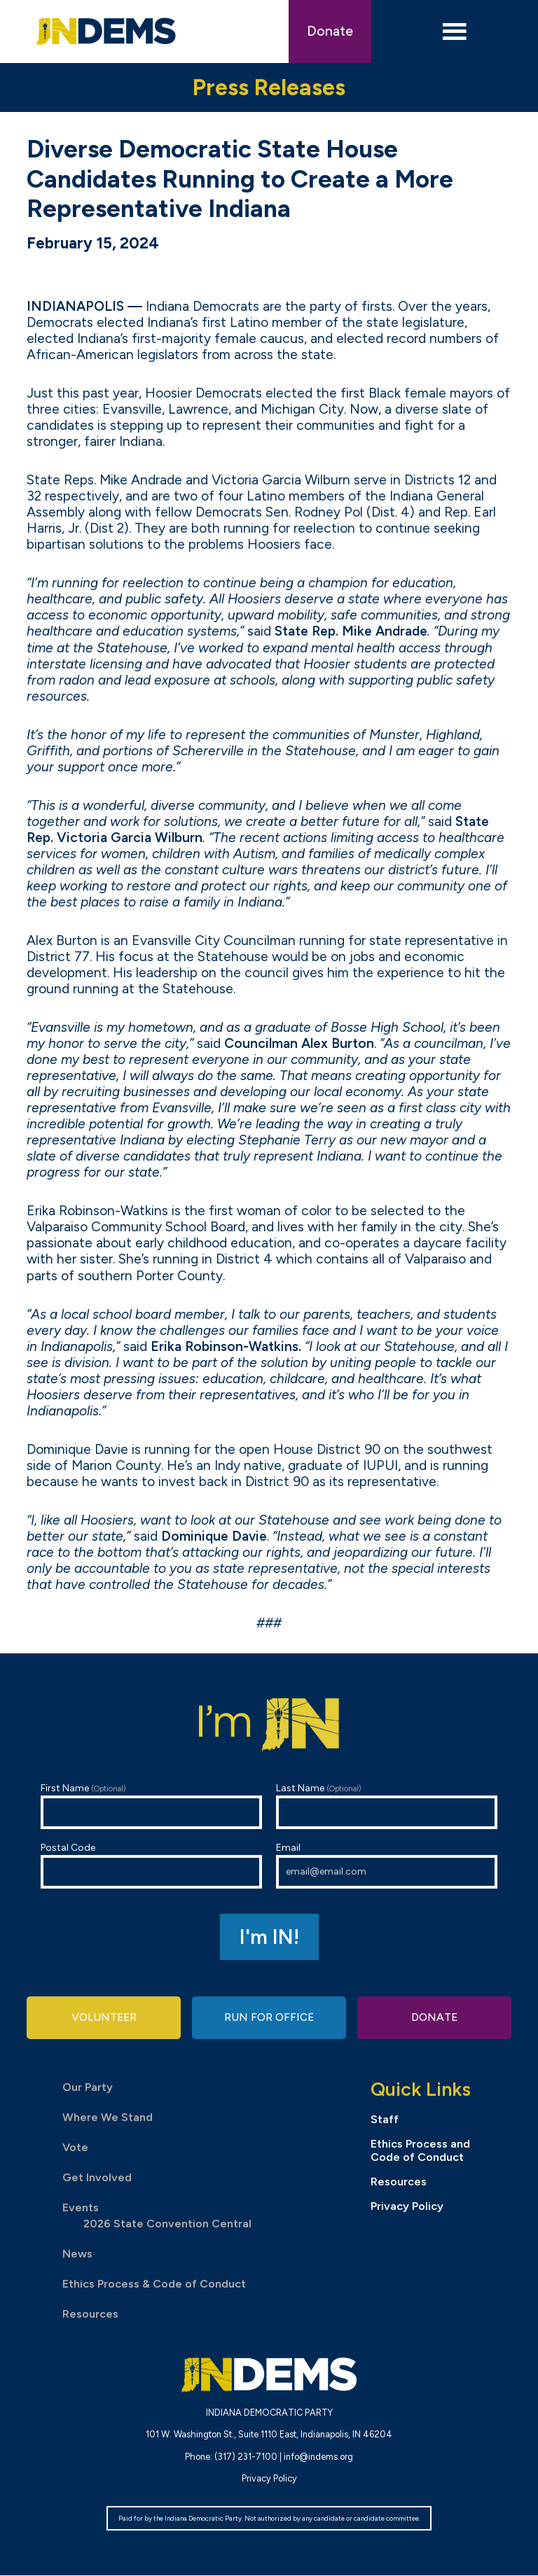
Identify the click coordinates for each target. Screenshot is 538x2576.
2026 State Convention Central (167, 2224)
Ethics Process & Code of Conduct (154, 2284)
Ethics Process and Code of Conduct (420, 2151)
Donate (330, 31)
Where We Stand (107, 2117)
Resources (90, 2314)
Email (386, 1865)
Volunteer (104, 2017)
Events (80, 2208)
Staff (385, 2119)
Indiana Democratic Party (106, 31)
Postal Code (151, 1865)
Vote (75, 2148)
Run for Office (269, 2017)
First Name (151, 1805)
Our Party (87, 2087)
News (77, 2254)
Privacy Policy (407, 2206)
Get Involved (97, 2178)
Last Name (386, 1805)
